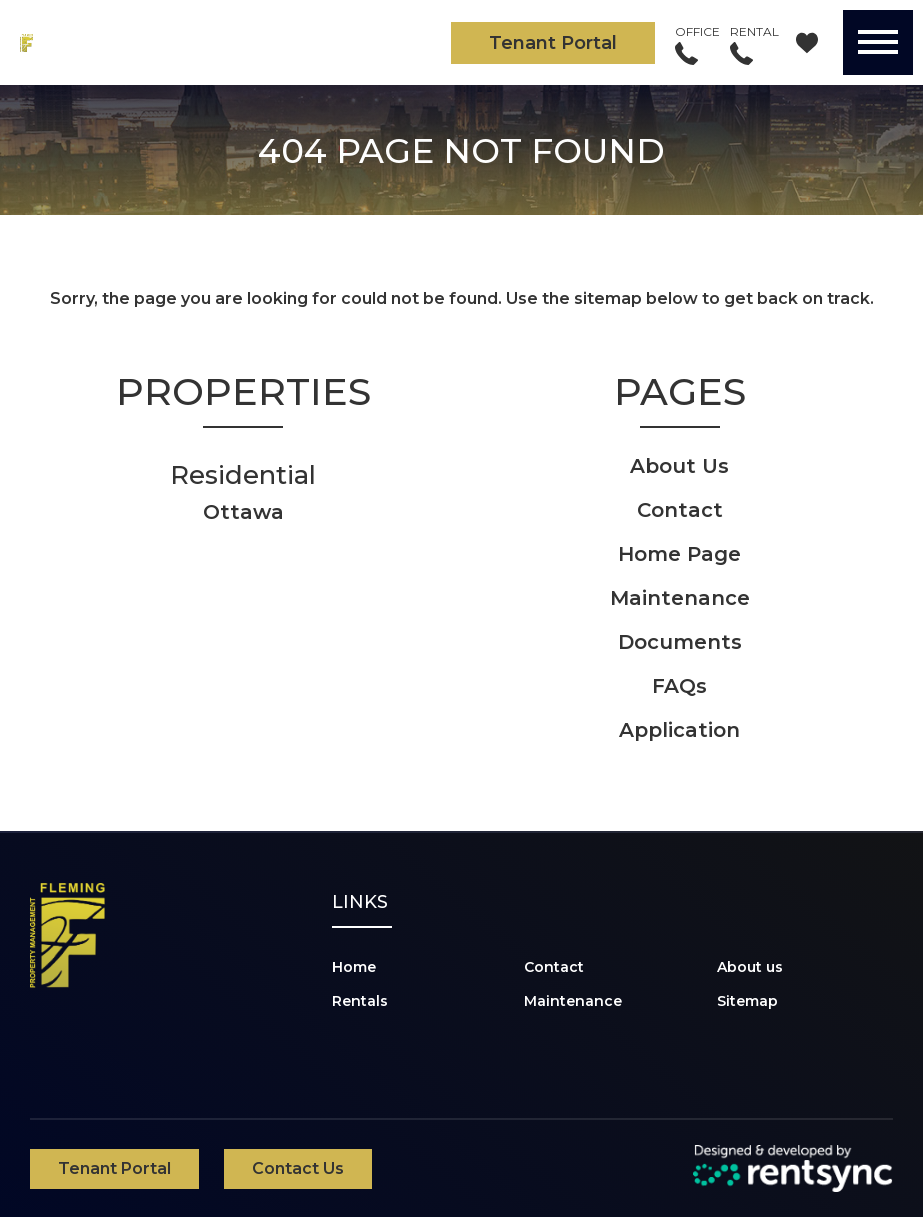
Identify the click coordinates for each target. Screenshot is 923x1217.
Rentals (360, 1001)
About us (750, 967)
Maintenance (573, 1001)
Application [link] (679, 730)
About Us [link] (679, 466)
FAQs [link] (679, 686)
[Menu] (878, 42)
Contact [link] (680, 510)
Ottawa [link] (243, 512)
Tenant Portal (553, 43)
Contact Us (298, 1168)
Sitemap (747, 1001)
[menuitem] (420, 967)
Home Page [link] (679, 554)
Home (354, 967)
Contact (554, 967)
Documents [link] (680, 642)
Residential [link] (243, 475)
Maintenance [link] (680, 598)
